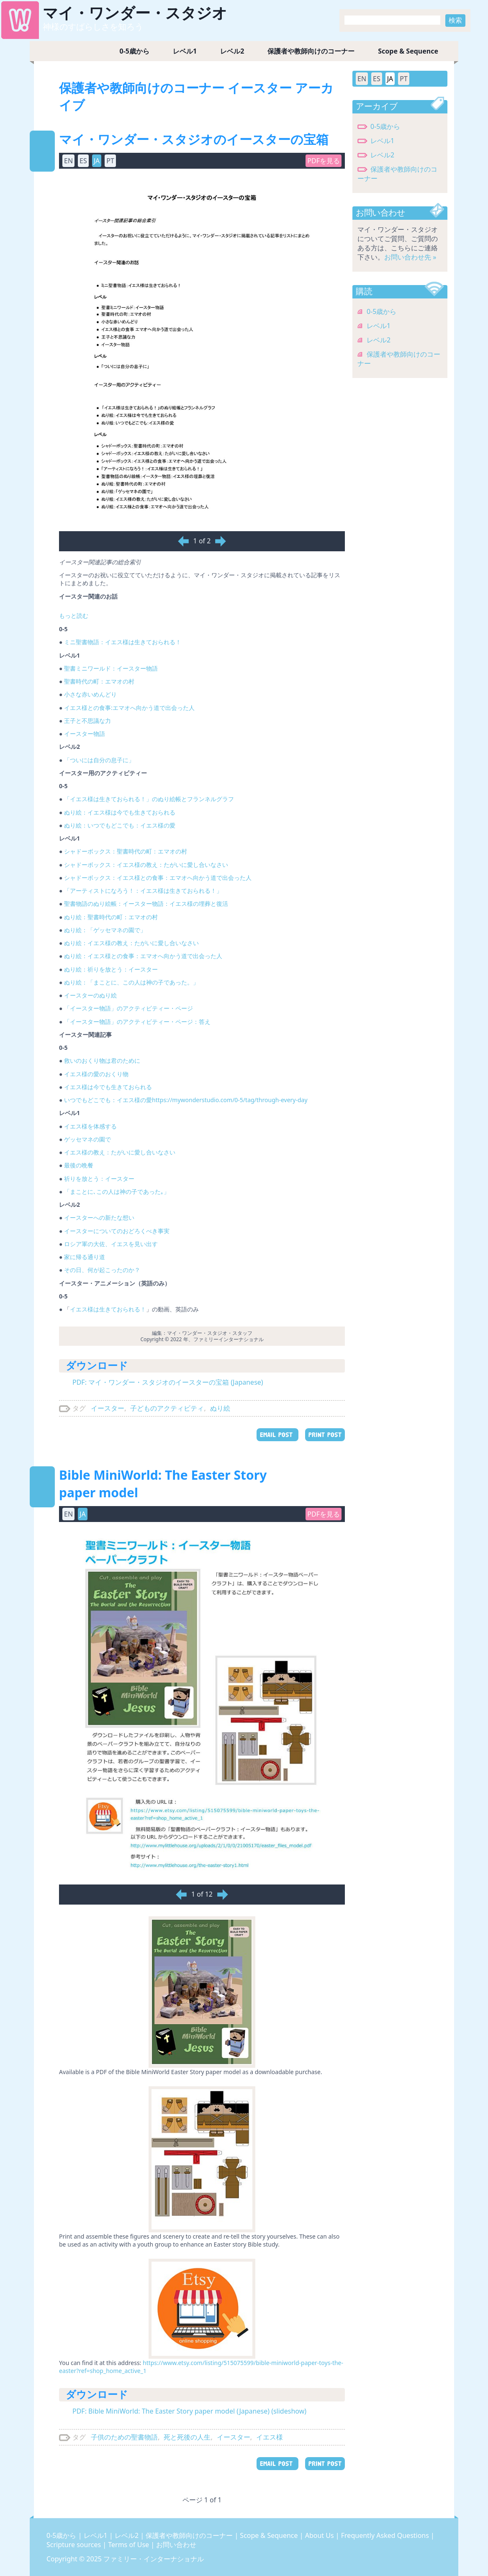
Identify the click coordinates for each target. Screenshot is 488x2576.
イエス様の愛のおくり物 (96, 1074)
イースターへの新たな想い (99, 1217)
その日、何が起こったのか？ (102, 1270)
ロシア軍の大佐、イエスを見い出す (111, 1244)
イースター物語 (84, 734)
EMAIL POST (277, 1435)
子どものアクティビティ (167, 1408)
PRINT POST (325, 1435)
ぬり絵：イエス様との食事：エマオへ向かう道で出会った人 (143, 956)
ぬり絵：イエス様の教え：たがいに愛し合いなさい (131, 943)
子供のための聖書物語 (124, 2437)
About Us (320, 2535)
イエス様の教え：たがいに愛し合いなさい (119, 1152)
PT (110, 160)
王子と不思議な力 (87, 721)
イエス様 (269, 2437)
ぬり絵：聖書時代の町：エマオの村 (111, 917)
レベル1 (185, 51)
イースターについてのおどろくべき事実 (117, 1231)
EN (68, 160)
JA (97, 160)
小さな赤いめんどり (90, 694)
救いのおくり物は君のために (102, 1060)
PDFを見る (323, 160)
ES (83, 160)
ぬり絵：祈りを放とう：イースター (111, 969)
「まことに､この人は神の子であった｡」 (117, 1191)
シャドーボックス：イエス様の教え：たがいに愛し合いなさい (146, 865)
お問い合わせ (176, 2544)
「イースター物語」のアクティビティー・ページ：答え (137, 1022)
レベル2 (232, 51)
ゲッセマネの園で (87, 1139)
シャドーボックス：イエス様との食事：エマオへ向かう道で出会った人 (158, 878)
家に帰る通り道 (84, 1257)
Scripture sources (74, 2544)
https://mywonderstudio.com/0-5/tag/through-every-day (229, 1100)
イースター (107, 1408)
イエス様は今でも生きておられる (108, 1087)
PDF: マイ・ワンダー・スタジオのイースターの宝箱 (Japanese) (167, 1382)
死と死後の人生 (187, 2437)
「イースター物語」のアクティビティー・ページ (128, 1008)
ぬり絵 (220, 1408)
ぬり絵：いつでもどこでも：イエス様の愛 (119, 825)
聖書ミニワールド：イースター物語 (111, 668)
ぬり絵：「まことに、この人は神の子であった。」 (131, 982)
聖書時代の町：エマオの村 (99, 681)
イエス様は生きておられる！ (108, 1309)
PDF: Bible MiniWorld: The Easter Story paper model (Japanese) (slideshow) (189, 2411)
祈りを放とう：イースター (99, 1179)
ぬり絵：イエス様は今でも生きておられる (119, 812)
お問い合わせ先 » (410, 257)
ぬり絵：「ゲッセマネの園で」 (105, 930)
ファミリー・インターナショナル (153, 2558)
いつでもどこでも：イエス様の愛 (108, 1100)
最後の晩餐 (78, 1165)
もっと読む (73, 616)
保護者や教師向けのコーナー (310, 51)
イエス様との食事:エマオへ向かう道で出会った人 (129, 708)
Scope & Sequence (408, 51)
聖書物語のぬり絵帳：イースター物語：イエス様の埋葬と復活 (146, 904)
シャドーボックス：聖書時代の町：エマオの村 (125, 851)
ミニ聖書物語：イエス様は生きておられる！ (122, 642)
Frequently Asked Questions (386, 2535)
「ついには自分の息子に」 (99, 760)
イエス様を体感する (90, 1126)
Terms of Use (129, 2544)
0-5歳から (134, 51)
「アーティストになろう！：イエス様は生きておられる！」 (143, 891)
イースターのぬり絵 (90, 995)
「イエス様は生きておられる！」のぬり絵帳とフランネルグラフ (149, 799)
